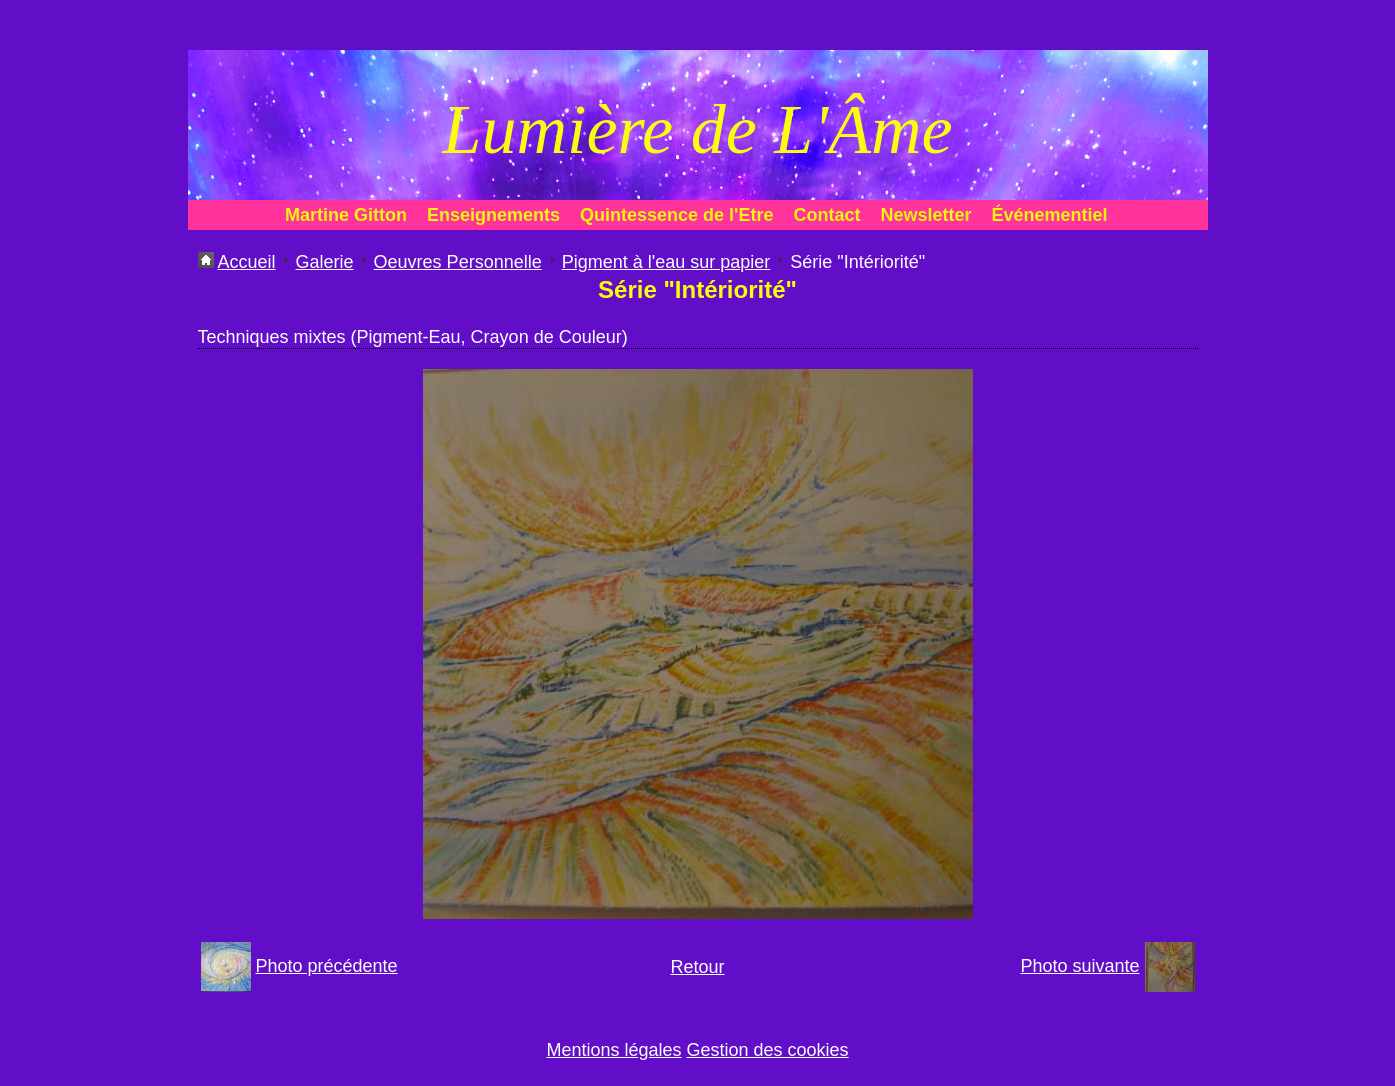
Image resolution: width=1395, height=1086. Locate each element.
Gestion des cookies (768, 1050)
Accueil (247, 262)
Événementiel (1049, 215)
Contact (826, 215)
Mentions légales (613, 1050)
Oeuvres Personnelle (458, 262)
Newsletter (925, 215)
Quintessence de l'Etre (676, 215)
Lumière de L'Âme (697, 129)
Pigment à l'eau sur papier (666, 262)
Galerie (325, 262)
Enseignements (493, 215)
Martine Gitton (346, 215)
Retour (697, 967)
